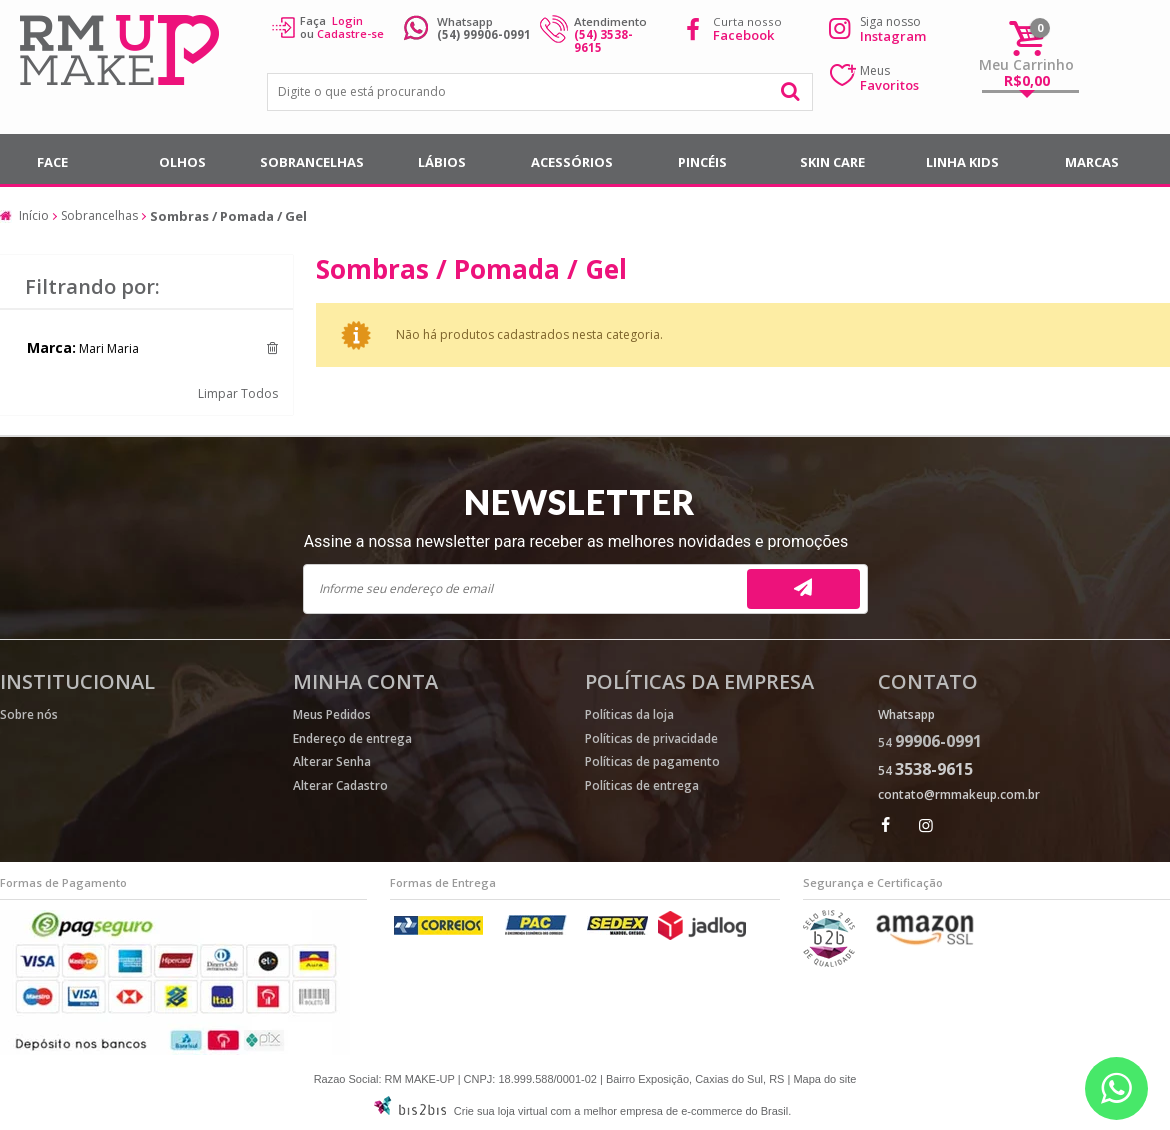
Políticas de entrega (642, 785)
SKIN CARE (832, 162)
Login (347, 20)
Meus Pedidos (332, 714)
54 (930, 742)
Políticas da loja (629, 714)
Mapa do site (824, 1079)
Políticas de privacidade (651, 738)
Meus (889, 78)
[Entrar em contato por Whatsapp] (1116, 1088)
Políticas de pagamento (652, 761)
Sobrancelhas (312, 162)
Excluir (272, 348)
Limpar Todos (238, 393)
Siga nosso (893, 29)
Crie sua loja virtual (501, 1111)
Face (52, 162)
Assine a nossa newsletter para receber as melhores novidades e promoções (576, 541)
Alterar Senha (332, 761)
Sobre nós (29, 714)
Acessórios (572, 162)
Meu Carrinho (1026, 64)
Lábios (442, 162)
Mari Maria (109, 348)
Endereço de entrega (352, 738)
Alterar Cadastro (340, 785)
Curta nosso (747, 28)
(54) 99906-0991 (484, 34)
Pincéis (702, 162)
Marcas (1092, 162)
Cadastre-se (350, 33)
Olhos (182, 162)
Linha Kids (962, 162)
